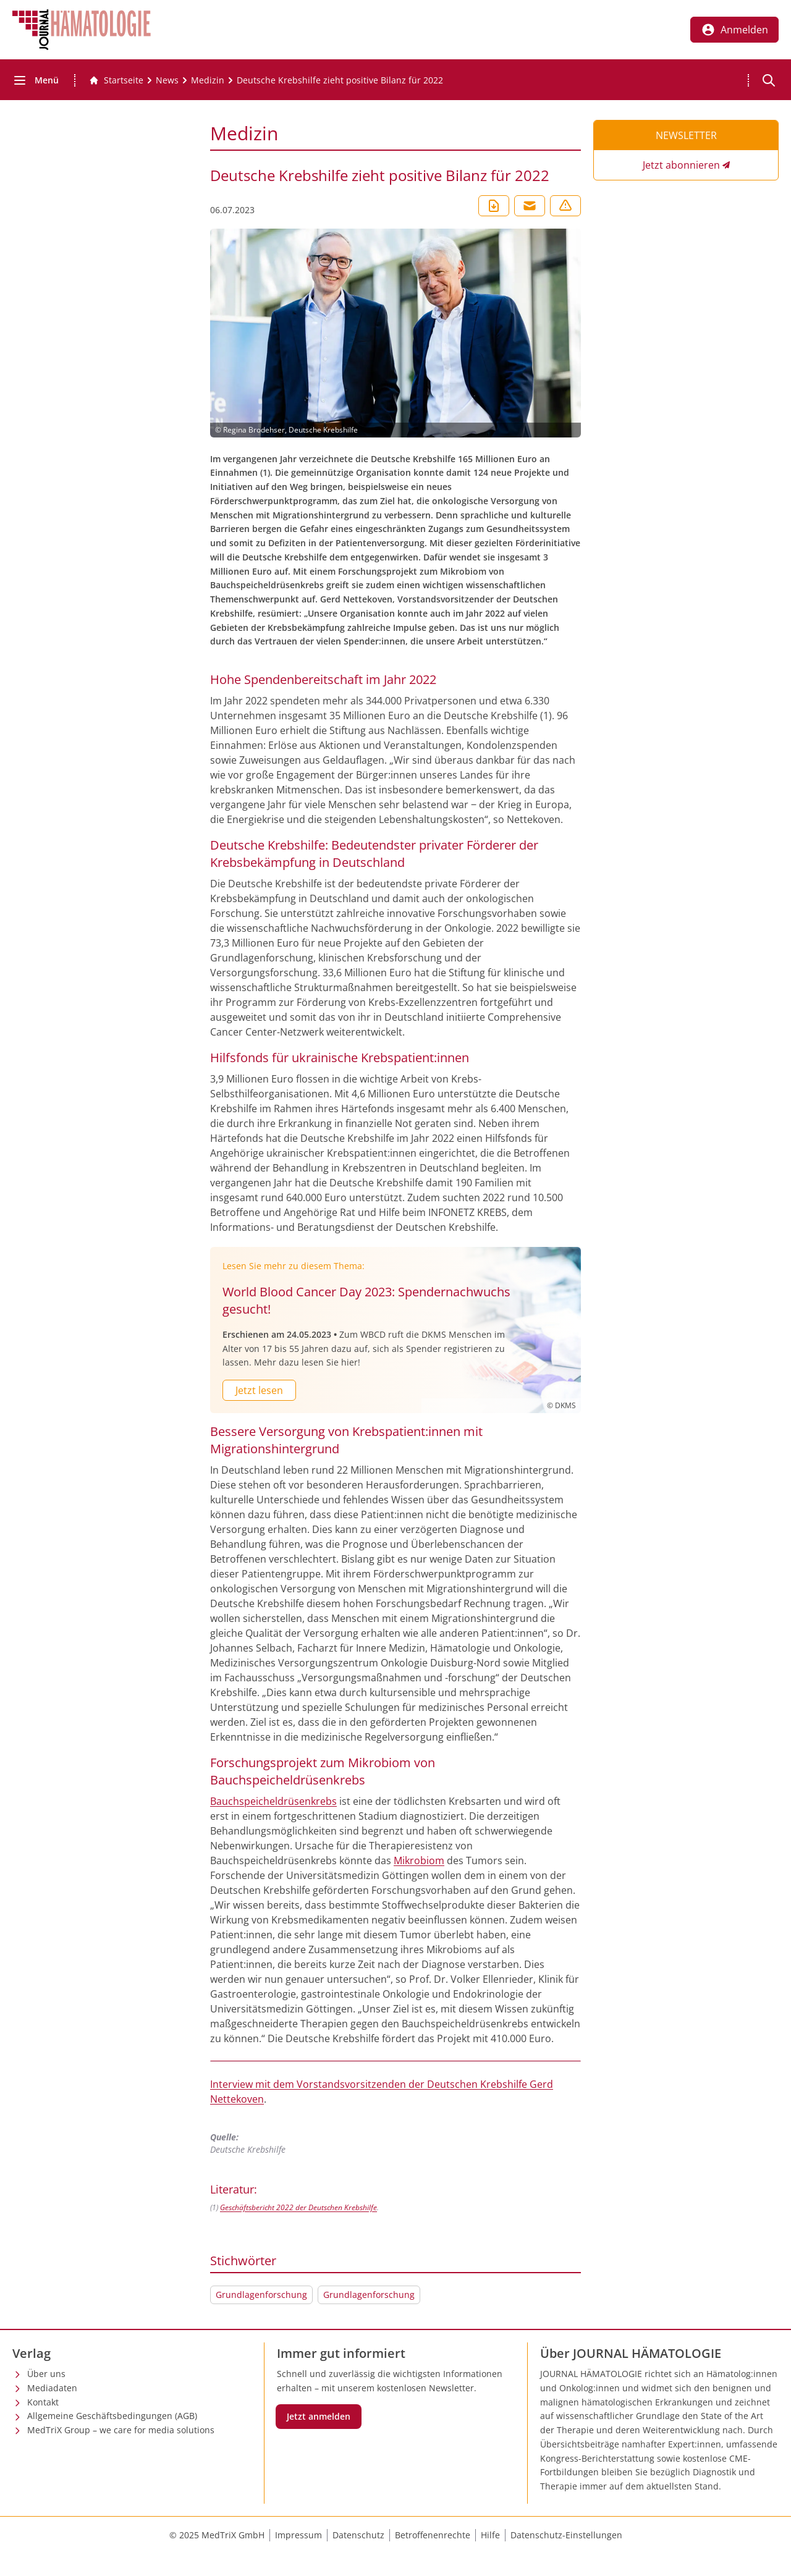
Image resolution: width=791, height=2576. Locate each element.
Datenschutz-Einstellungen (566, 2535)
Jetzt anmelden (318, 2416)
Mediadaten (52, 2388)
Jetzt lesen (259, 1390)
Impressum (298, 2535)
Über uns (46, 2374)
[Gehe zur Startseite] (116, 80)
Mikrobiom (419, 1860)
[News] (167, 80)
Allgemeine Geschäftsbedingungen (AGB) (112, 2416)
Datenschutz (358, 2535)
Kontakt (43, 2402)
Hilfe (490, 2535)
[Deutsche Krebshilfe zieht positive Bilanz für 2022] (340, 80)
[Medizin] (207, 80)
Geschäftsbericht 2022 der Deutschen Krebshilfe (298, 2207)
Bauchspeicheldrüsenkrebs (273, 1801)
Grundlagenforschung (261, 2294)
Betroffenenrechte (432, 2535)
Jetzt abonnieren (681, 165)
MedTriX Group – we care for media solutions (120, 2430)
